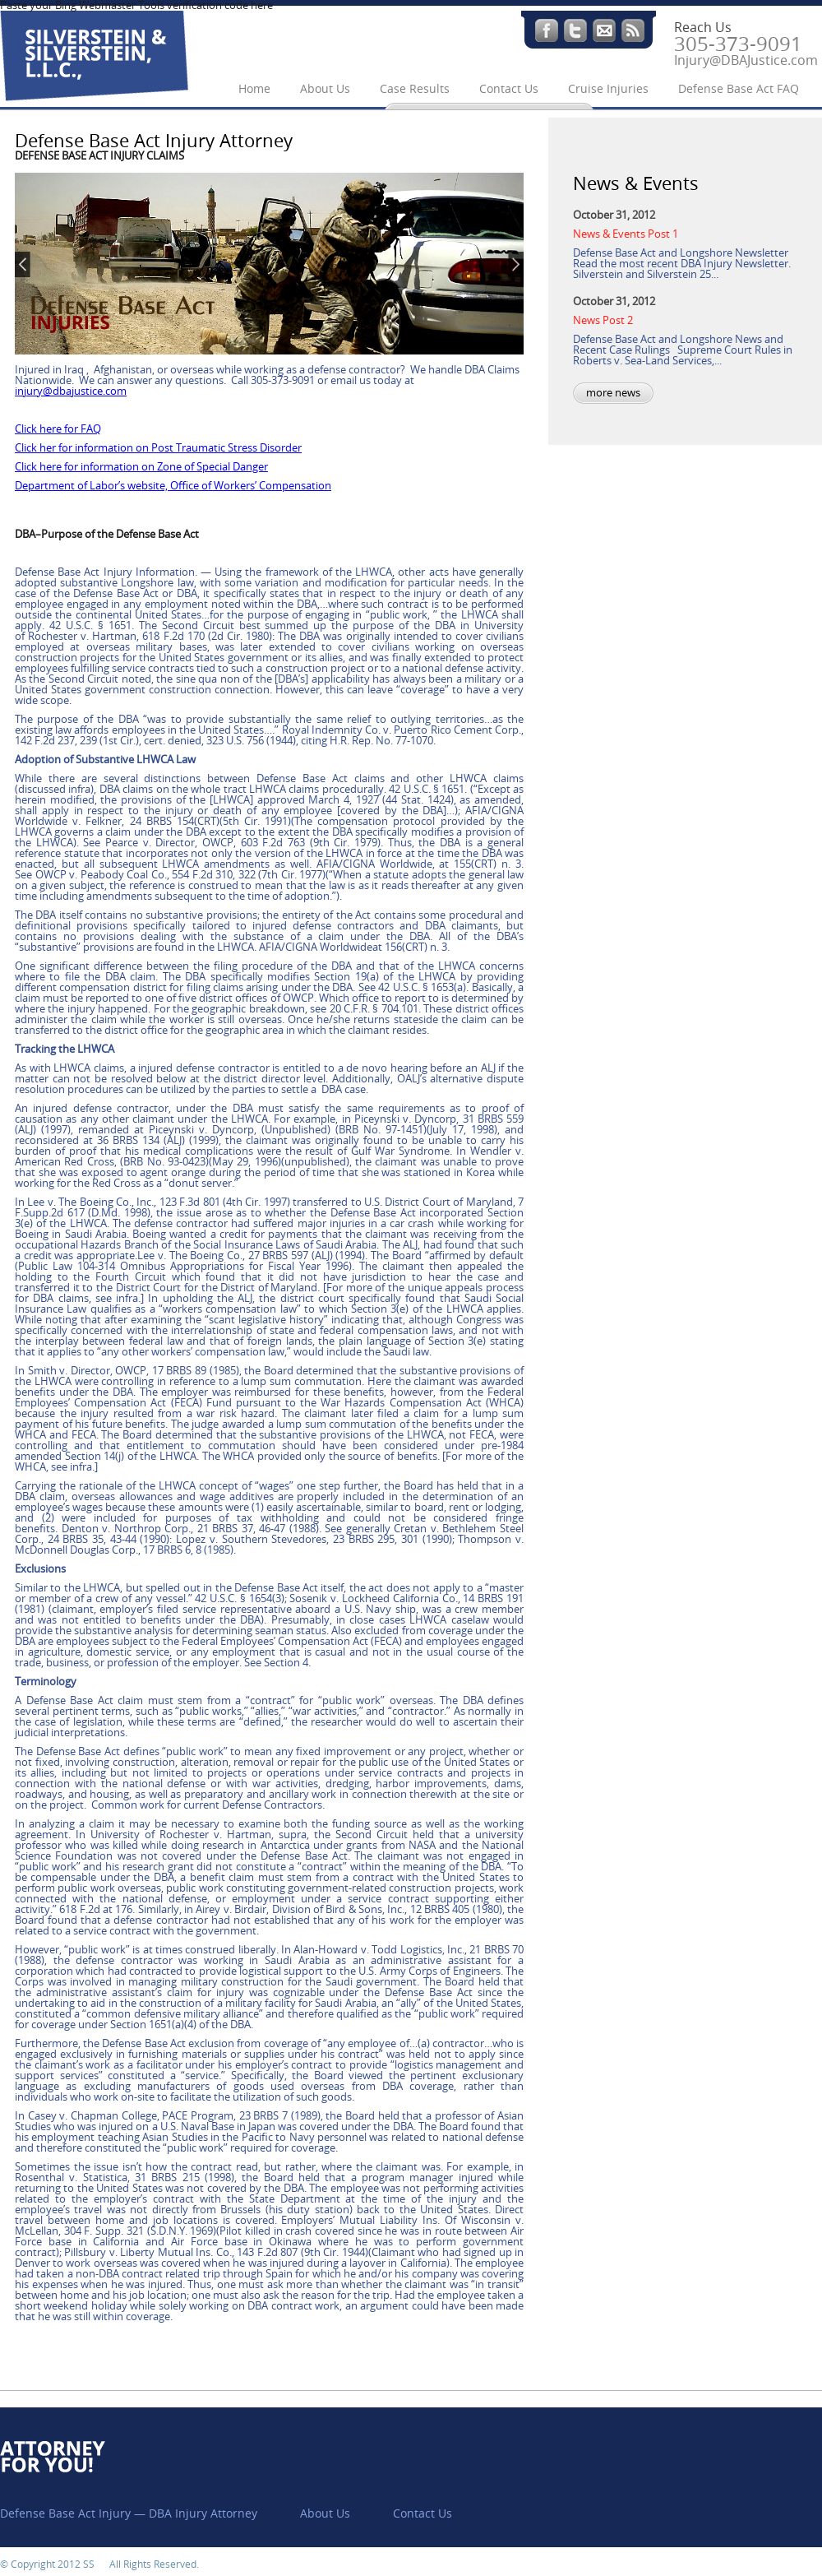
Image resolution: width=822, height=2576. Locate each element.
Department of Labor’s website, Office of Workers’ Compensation (173, 486)
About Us (325, 89)
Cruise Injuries (608, 89)
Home (254, 89)
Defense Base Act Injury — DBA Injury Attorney (128, 2514)
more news (613, 393)
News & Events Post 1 (625, 234)
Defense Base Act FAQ (738, 89)
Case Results (415, 89)
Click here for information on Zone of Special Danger (141, 467)
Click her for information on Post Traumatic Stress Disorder (158, 448)
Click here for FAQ (58, 429)
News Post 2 (603, 320)
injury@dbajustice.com (71, 391)
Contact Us (508, 89)
